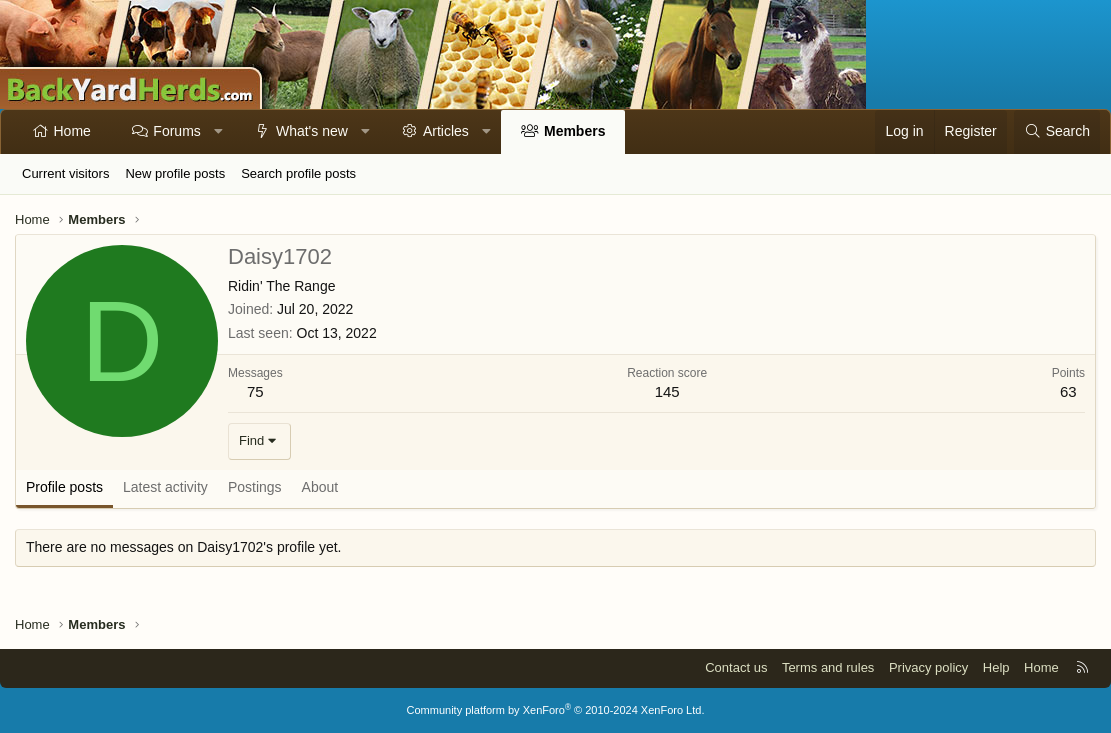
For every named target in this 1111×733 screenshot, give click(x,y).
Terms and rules (828, 667)
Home (72, 131)
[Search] (1057, 132)
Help (996, 667)
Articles (446, 131)
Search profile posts (298, 173)
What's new (312, 131)
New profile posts (175, 173)
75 (255, 391)
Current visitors (65, 173)
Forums (176, 131)
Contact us (736, 667)
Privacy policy (928, 667)
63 (1068, 391)
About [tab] (320, 487)
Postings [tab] (255, 487)
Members (574, 131)
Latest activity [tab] (165, 487)
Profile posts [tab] (64, 487)
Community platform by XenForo (556, 710)
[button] (218, 132)
